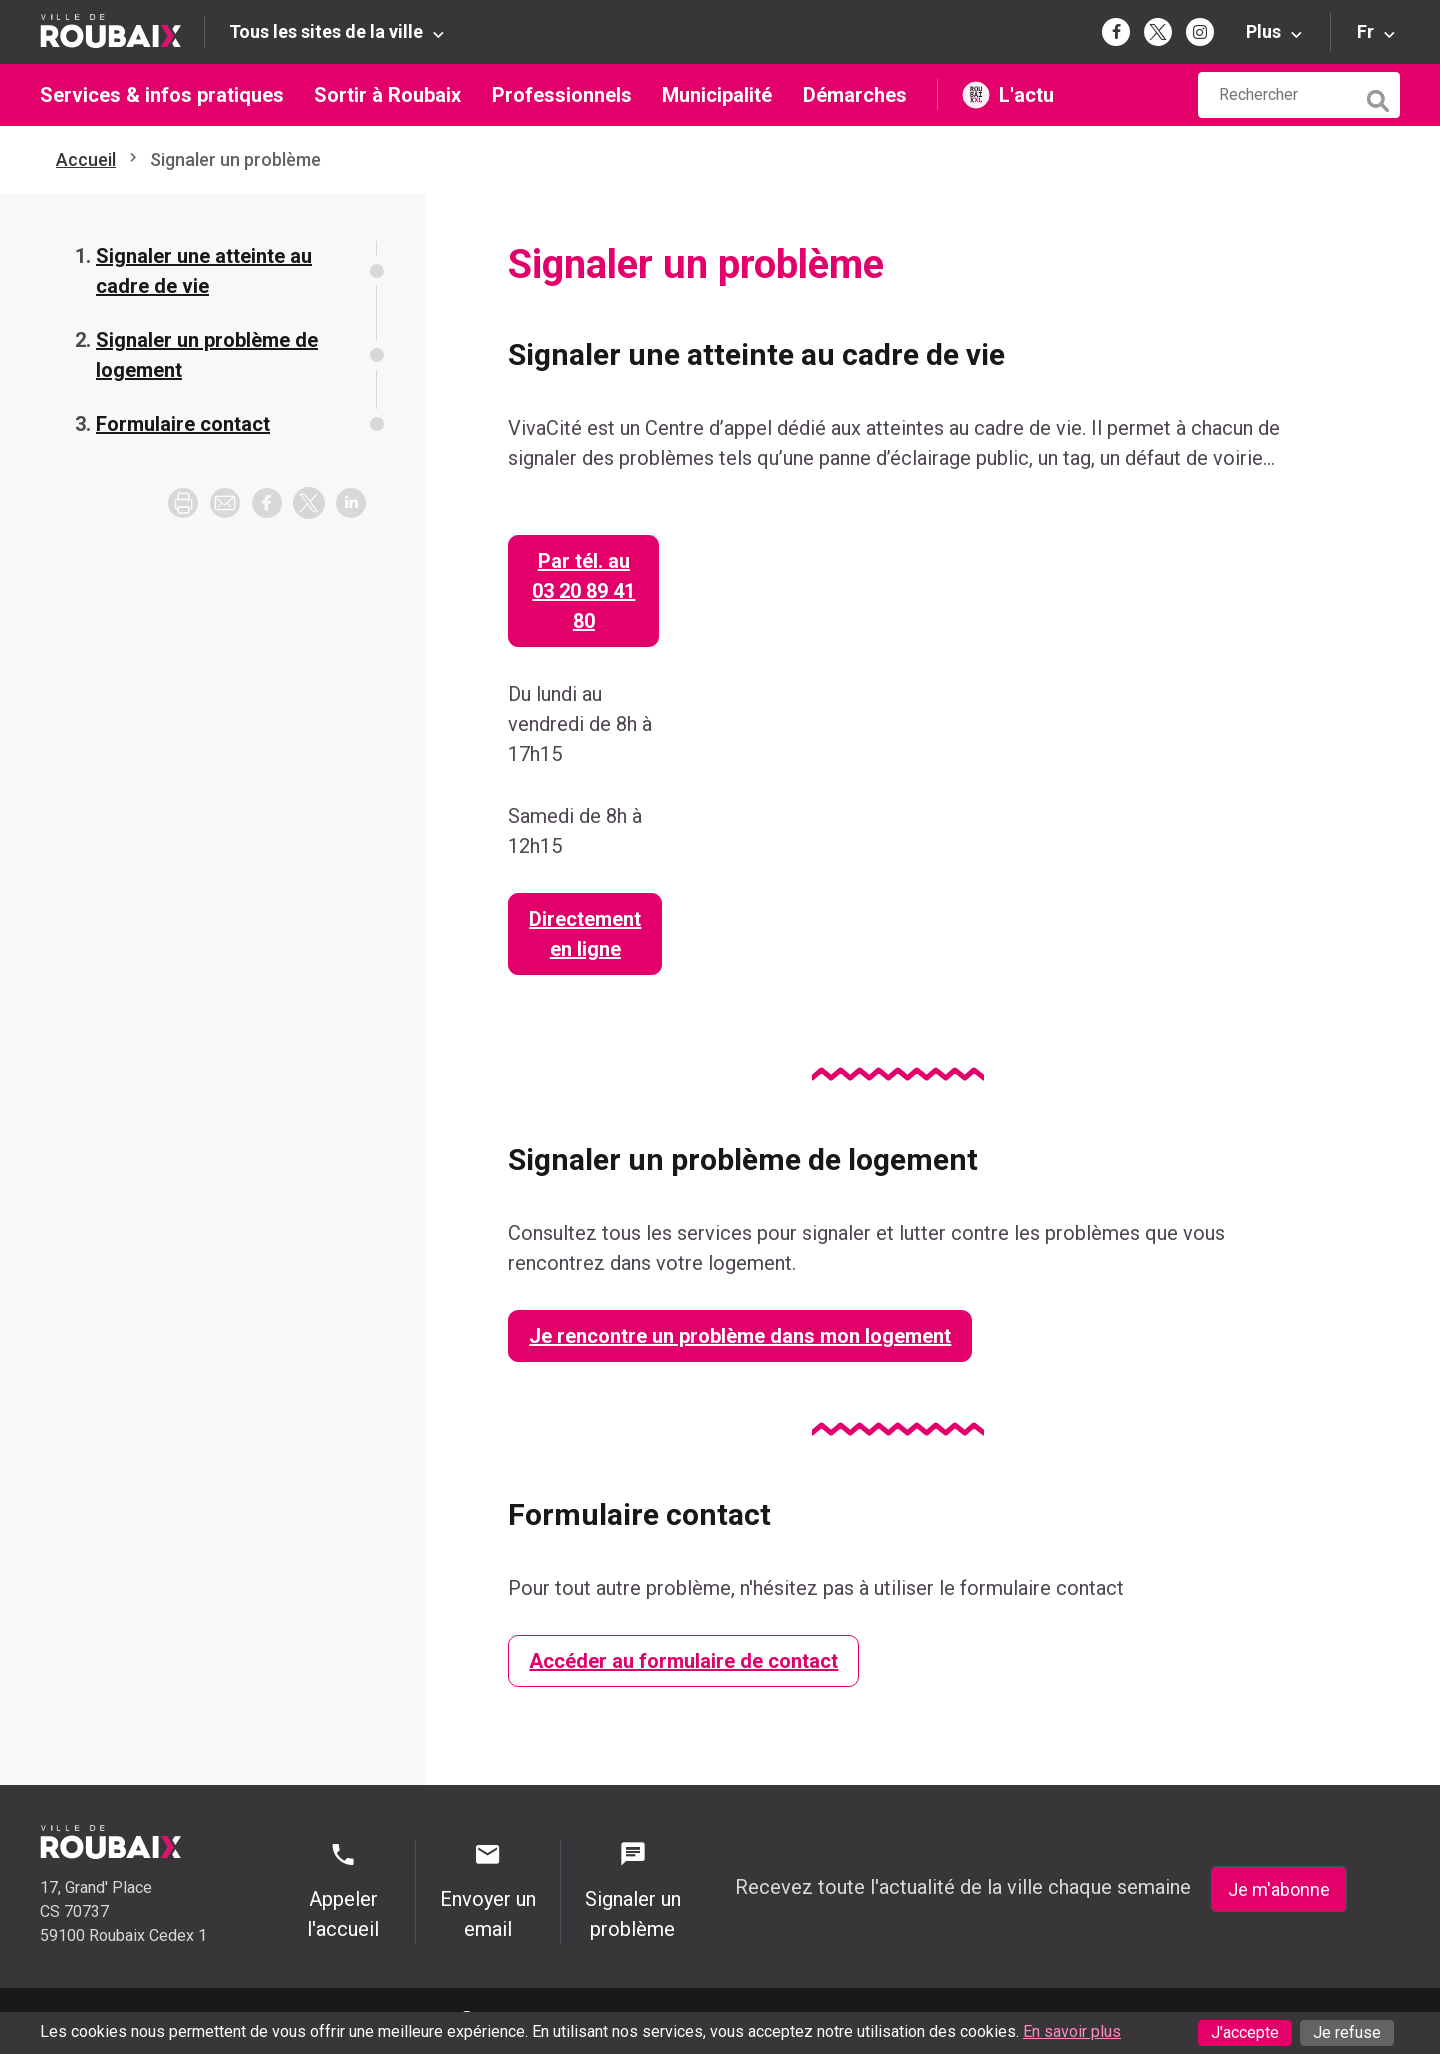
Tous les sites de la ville (326, 31)
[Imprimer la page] (183, 503)
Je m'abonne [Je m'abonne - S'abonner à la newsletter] (1279, 1889)
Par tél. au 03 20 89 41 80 (583, 591)
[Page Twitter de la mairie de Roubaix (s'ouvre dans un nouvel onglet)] (1158, 32)
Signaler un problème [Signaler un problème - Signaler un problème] (633, 1890)
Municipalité (717, 95)
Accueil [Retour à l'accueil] (86, 159)
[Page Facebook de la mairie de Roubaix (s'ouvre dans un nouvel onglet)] (1116, 32)
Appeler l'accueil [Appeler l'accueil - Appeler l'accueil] (343, 1890)
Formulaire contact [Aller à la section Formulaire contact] (183, 424)
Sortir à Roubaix (387, 95)
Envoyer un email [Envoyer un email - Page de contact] (487, 1890)
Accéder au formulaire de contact (683, 1661)
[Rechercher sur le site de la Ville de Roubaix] (1277, 95)
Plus (1263, 31)
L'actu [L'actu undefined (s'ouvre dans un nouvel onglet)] (1026, 95)
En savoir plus (1072, 2031)
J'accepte (1245, 2032)
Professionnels (562, 95)
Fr (1365, 31)
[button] (225, 503)
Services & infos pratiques (162, 95)
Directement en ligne (585, 934)
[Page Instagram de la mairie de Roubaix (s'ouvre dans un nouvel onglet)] (1200, 32)
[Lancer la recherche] (1380, 96)
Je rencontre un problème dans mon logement (740, 1336)
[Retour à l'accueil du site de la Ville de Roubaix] (122, 31)
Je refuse (1347, 2032)
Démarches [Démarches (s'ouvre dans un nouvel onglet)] (855, 95)
